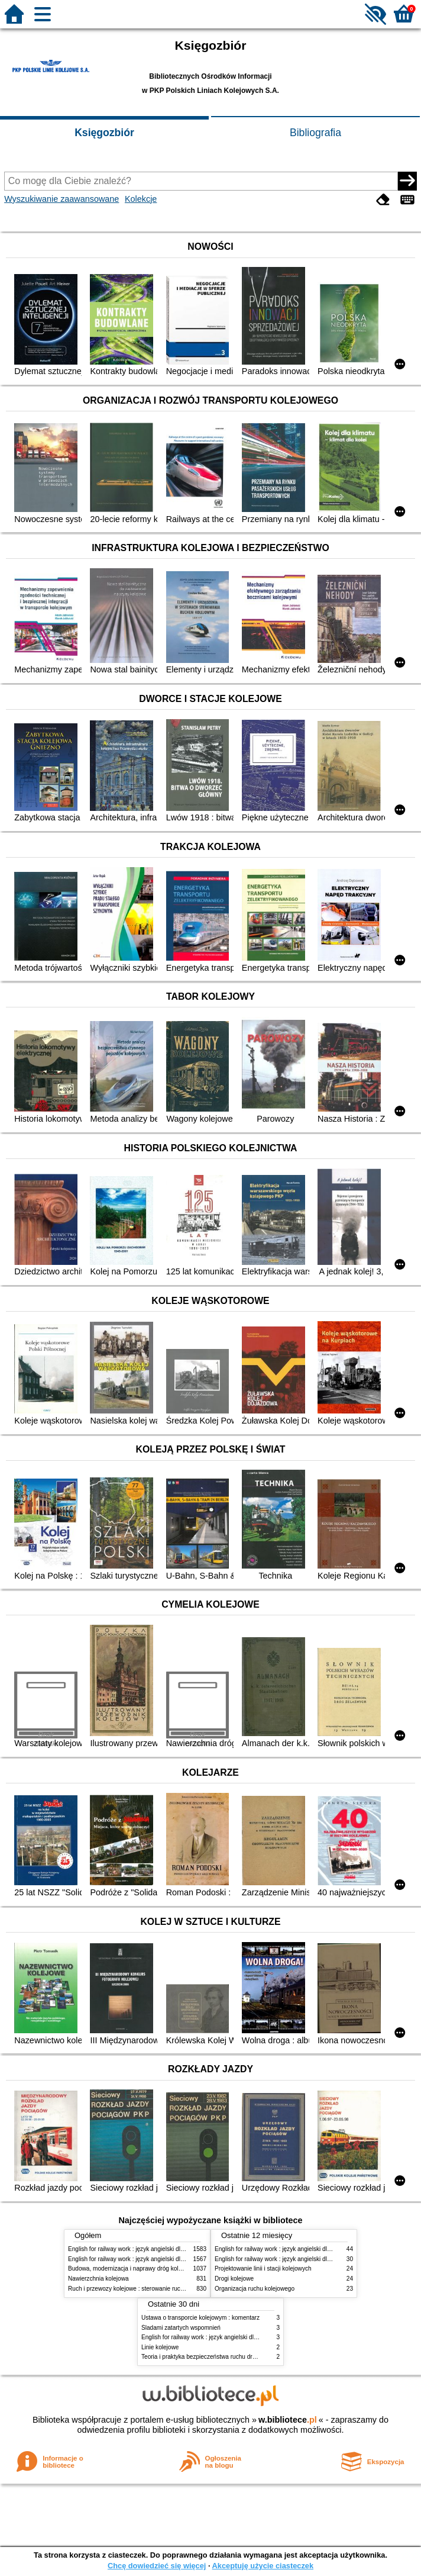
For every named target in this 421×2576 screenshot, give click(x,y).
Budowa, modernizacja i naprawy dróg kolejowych (134, 2268)
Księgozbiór (104, 133)
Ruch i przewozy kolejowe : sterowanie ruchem (130, 2288)
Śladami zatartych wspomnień (181, 2327)
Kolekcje (141, 199)
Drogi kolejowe (234, 2278)
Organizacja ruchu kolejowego (254, 2288)
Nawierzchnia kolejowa (98, 2278)
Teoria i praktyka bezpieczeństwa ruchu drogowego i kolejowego (226, 2356)
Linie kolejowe (160, 2347)
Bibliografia (315, 133)
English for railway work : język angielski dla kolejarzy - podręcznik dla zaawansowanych (184, 2259)
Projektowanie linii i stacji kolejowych (263, 2268)
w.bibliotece (287, 2419)
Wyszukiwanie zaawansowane (61, 199)
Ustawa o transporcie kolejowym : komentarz (200, 2317)
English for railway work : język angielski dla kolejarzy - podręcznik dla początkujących (181, 2249)
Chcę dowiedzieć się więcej (157, 2565)
